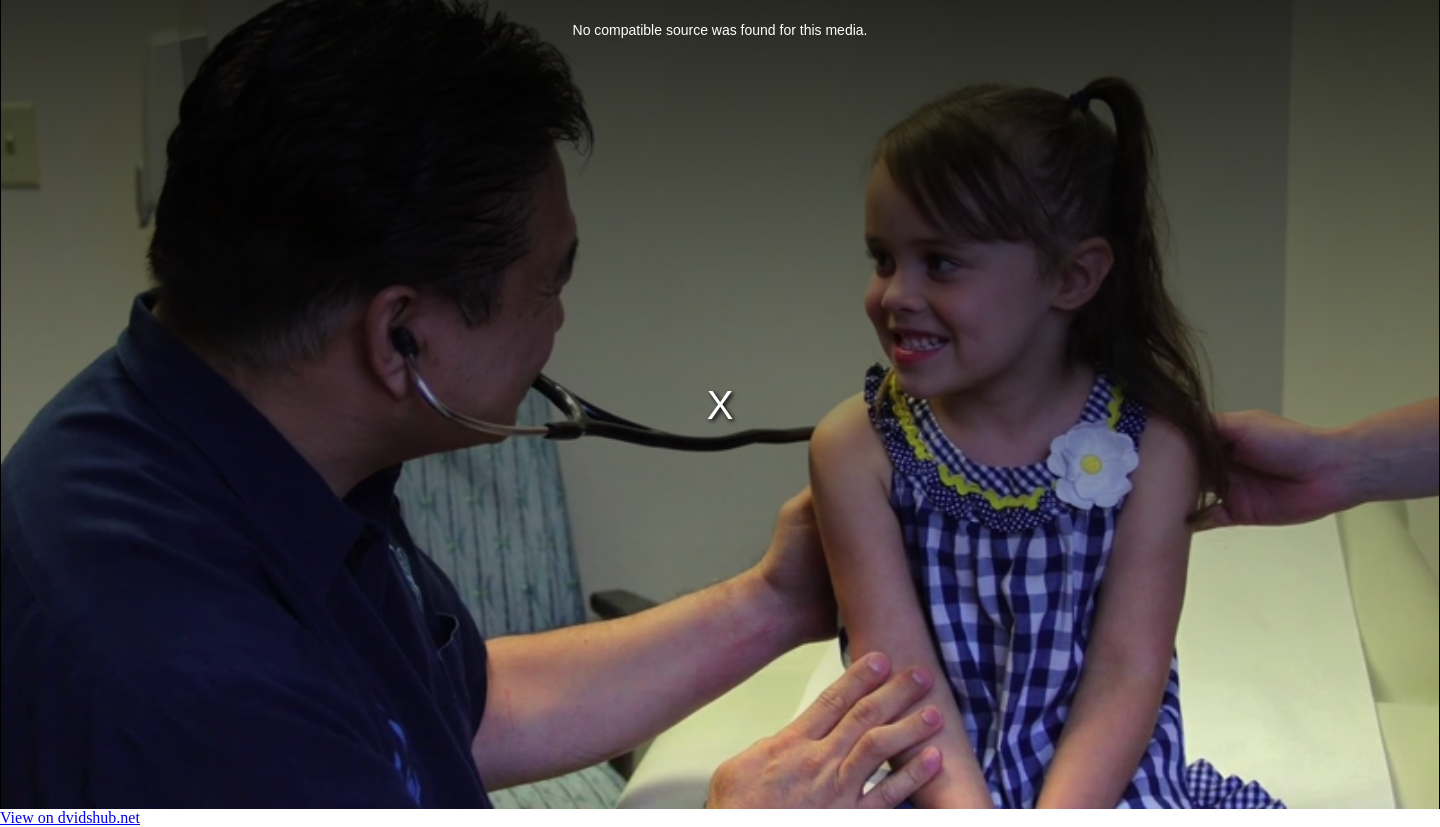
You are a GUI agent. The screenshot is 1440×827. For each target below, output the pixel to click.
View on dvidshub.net (70, 817)
